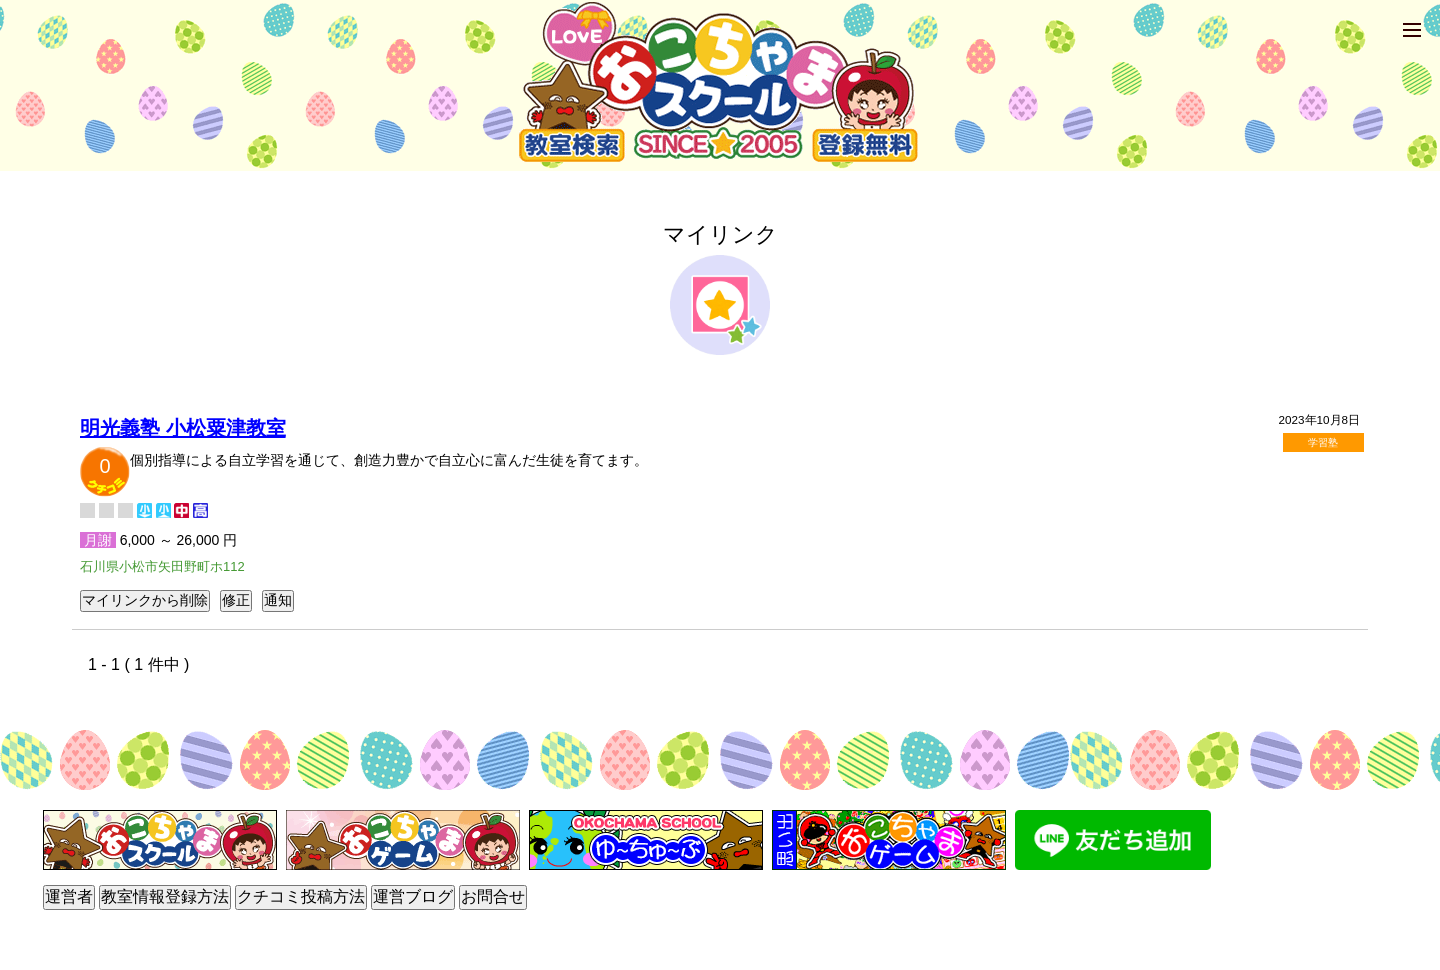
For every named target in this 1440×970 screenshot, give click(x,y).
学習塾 (1323, 442)
